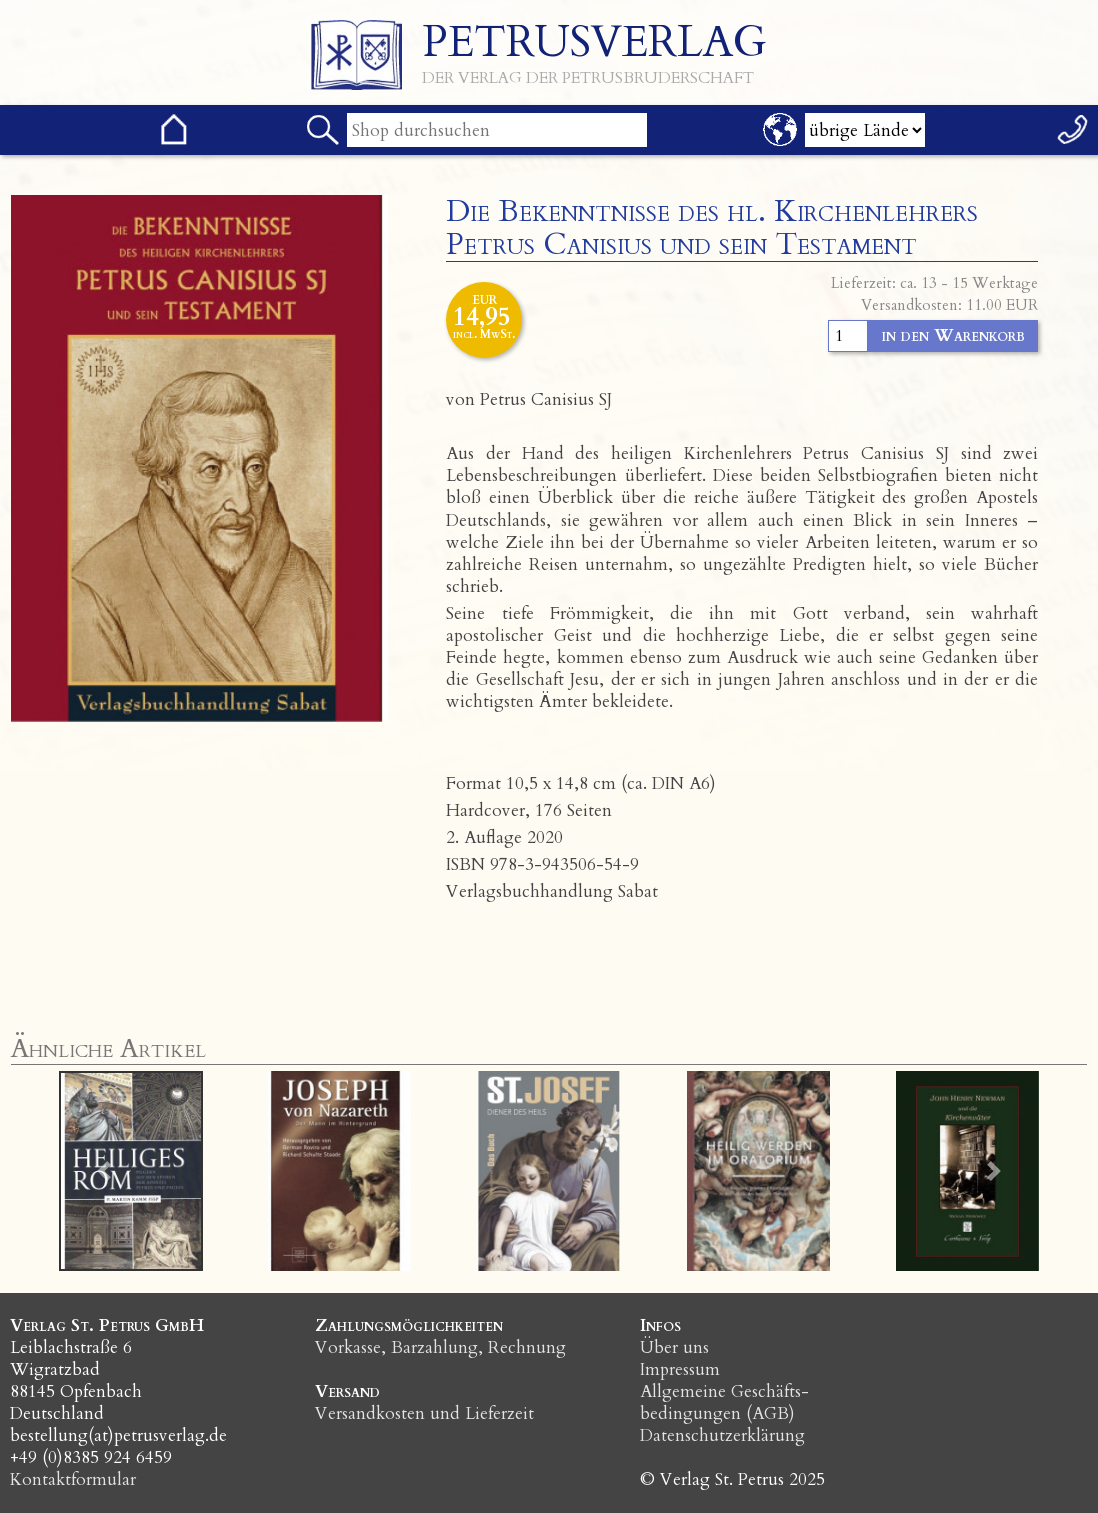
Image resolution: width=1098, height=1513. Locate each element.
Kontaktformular (73, 1479)
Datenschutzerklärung (722, 1435)
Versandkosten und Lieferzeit (424, 1413)
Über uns (674, 1347)
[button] (104, 1171)
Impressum (680, 1369)
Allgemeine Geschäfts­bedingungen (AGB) (724, 1402)
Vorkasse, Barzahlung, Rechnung (440, 1347)
